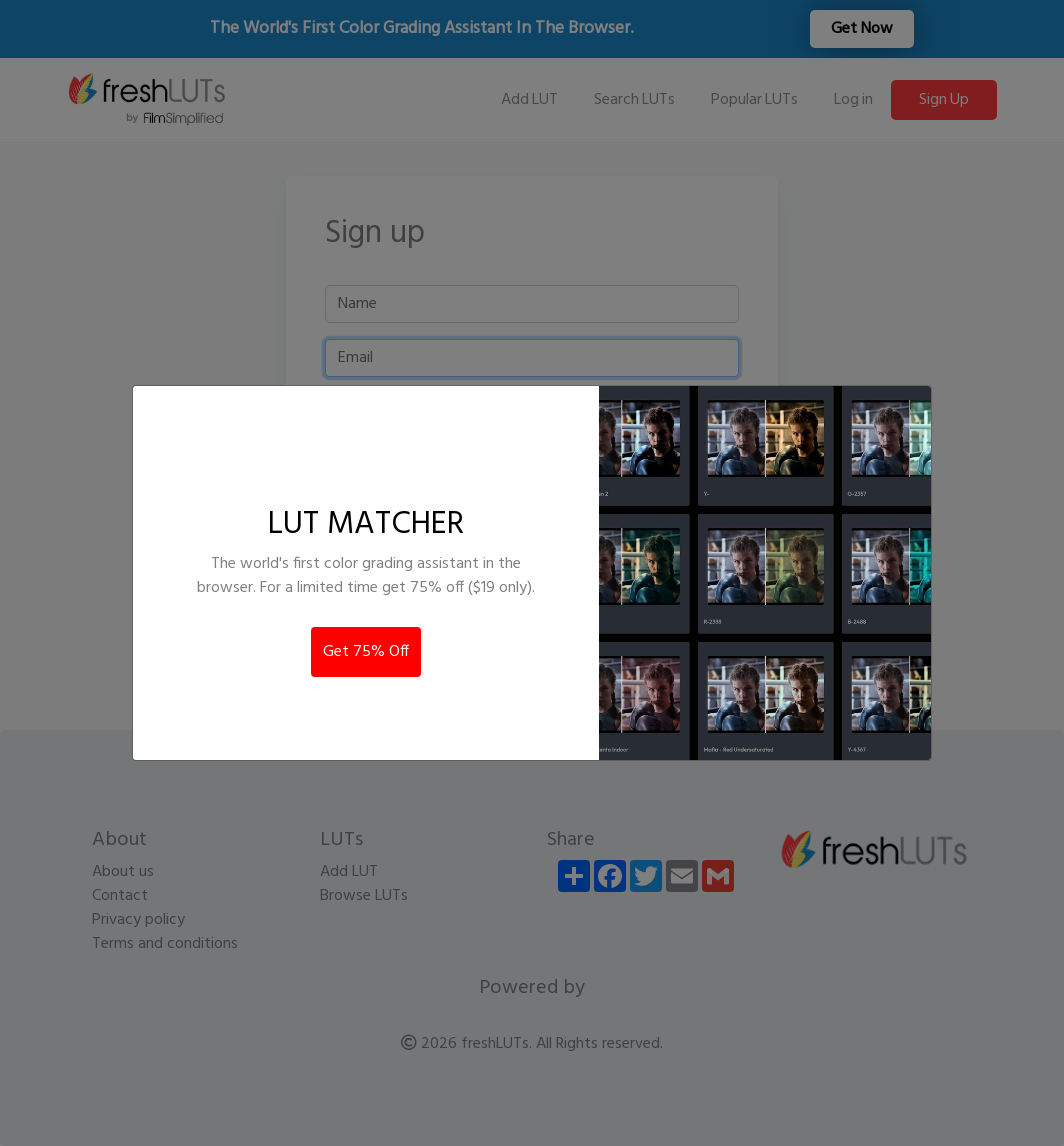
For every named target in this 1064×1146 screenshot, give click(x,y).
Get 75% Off (366, 652)
